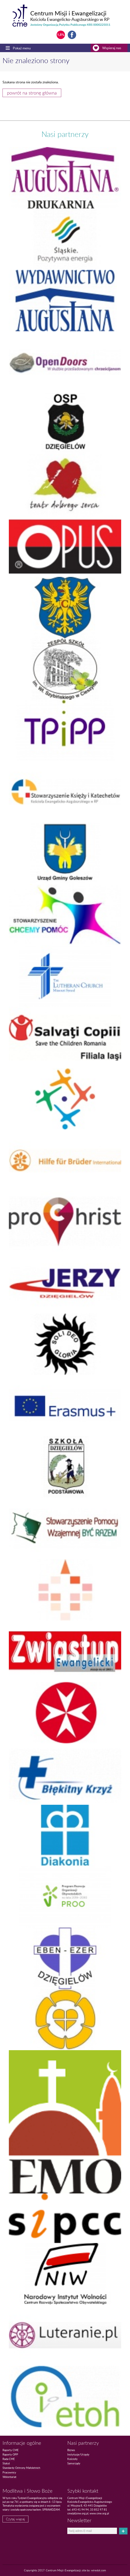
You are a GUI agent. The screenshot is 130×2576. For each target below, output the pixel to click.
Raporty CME (11, 2450)
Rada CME (9, 2459)
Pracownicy (9, 2472)
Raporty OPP (10, 2454)
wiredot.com (98, 2570)
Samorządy (73, 2463)
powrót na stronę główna (32, 93)
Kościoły (72, 2459)
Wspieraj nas (110, 48)
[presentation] (88, 2541)
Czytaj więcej (15, 2519)
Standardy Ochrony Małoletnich (21, 2468)
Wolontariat (9, 2477)
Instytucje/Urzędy (78, 2454)
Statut (6, 2463)
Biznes (71, 2450)
